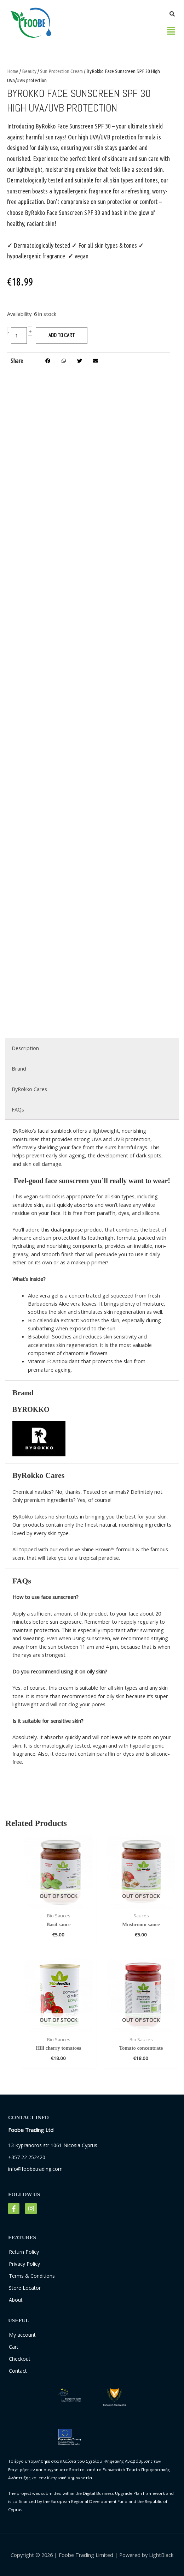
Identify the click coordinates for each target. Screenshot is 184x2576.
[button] (171, 30)
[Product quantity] (19, 335)
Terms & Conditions (32, 2275)
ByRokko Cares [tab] (29, 1088)
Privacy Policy (24, 2263)
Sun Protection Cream (61, 71)
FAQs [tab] (18, 1109)
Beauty (29, 71)
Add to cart (61, 335)
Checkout (19, 2358)
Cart (13, 2346)
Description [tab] (25, 1048)
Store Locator (25, 2287)
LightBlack (161, 2554)
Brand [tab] (19, 1068)
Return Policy (24, 2251)
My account (22, 2334)
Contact (18, 2370)
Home (12, 71)
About (16, 2299)
